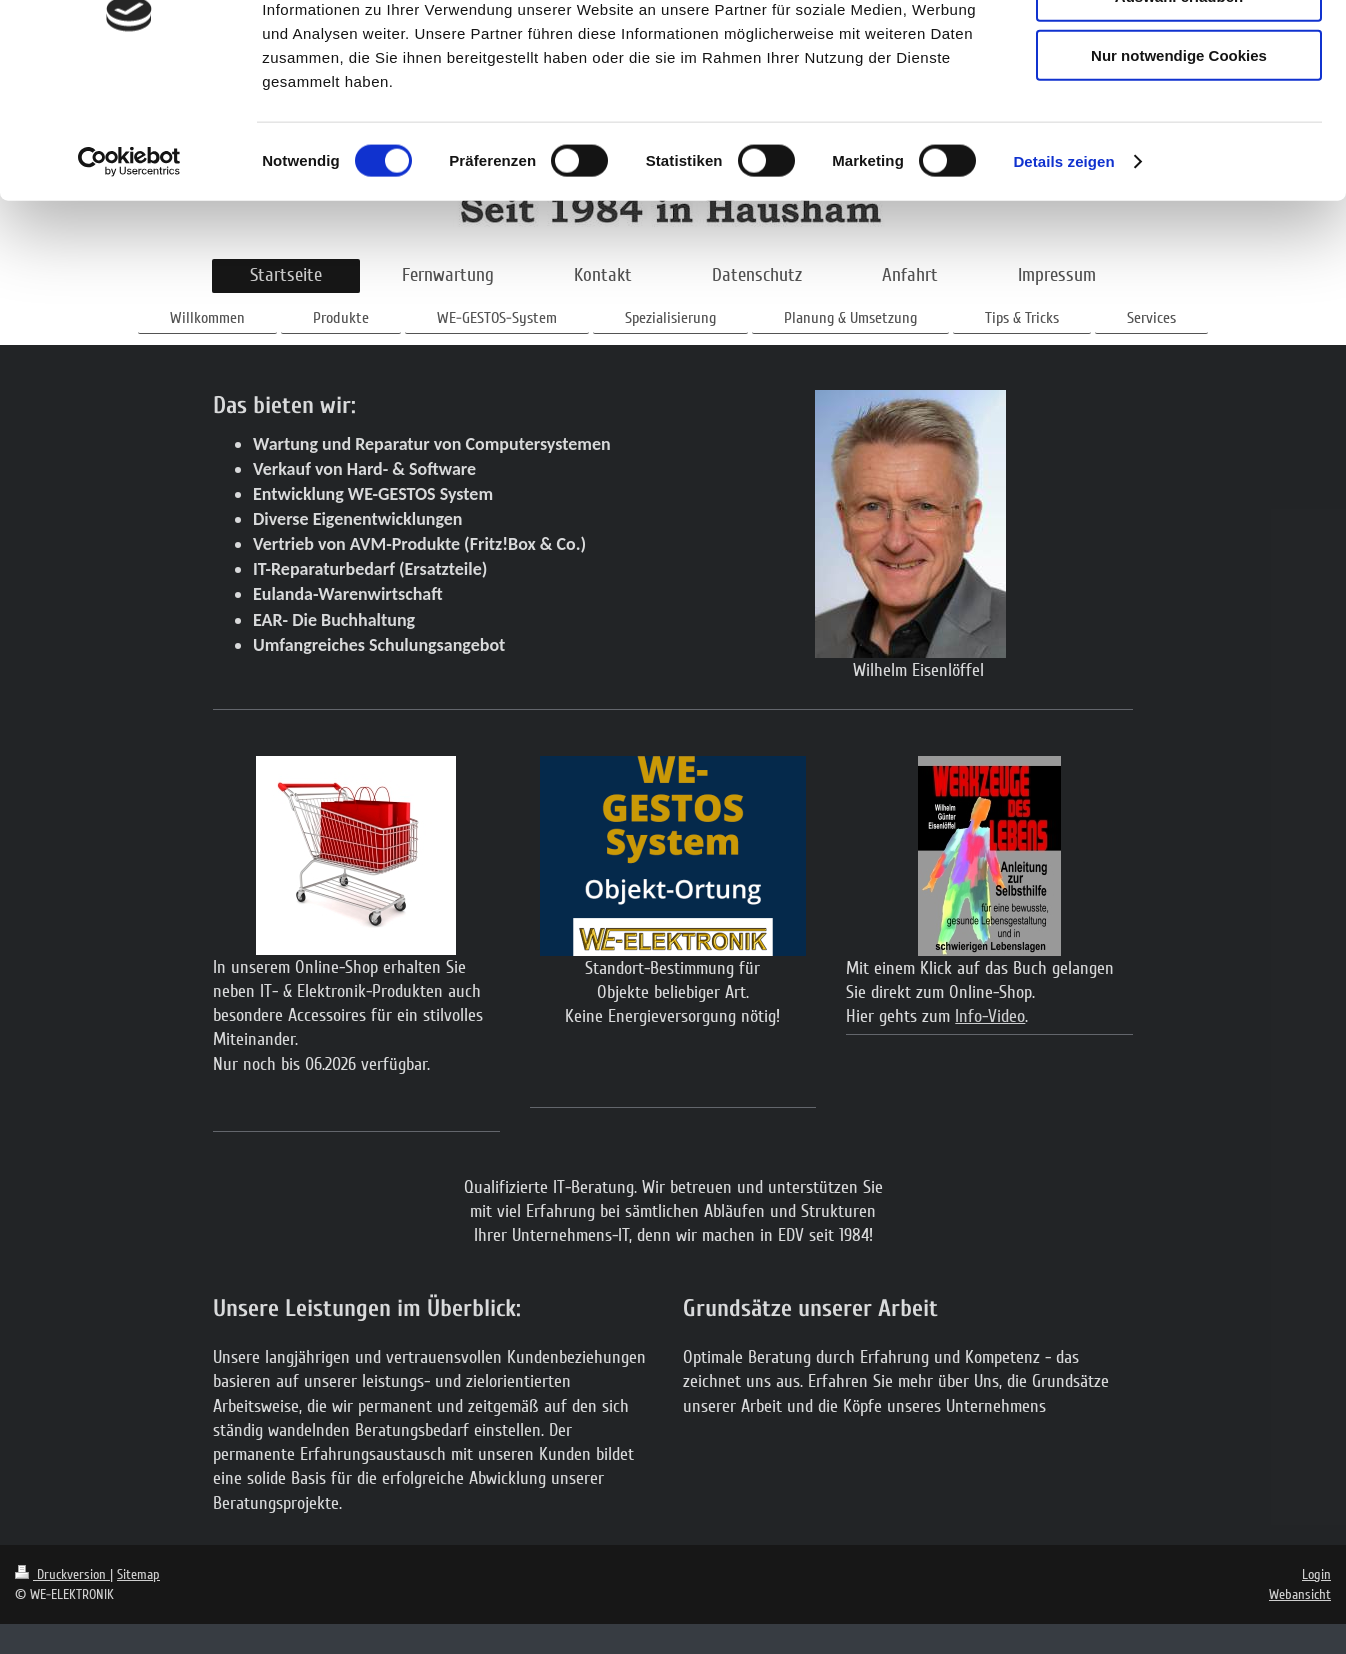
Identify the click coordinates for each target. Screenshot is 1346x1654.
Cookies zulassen (1179, 49)
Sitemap (138, 1574)
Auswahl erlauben (1179, 108)
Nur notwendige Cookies (1179, 166)
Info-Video (990, 1016)
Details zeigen (1063, 273)
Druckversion (62, 1574)
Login (1316, 1574)
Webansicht (1300, 1594)
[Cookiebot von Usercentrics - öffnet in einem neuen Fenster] (129, 274)
